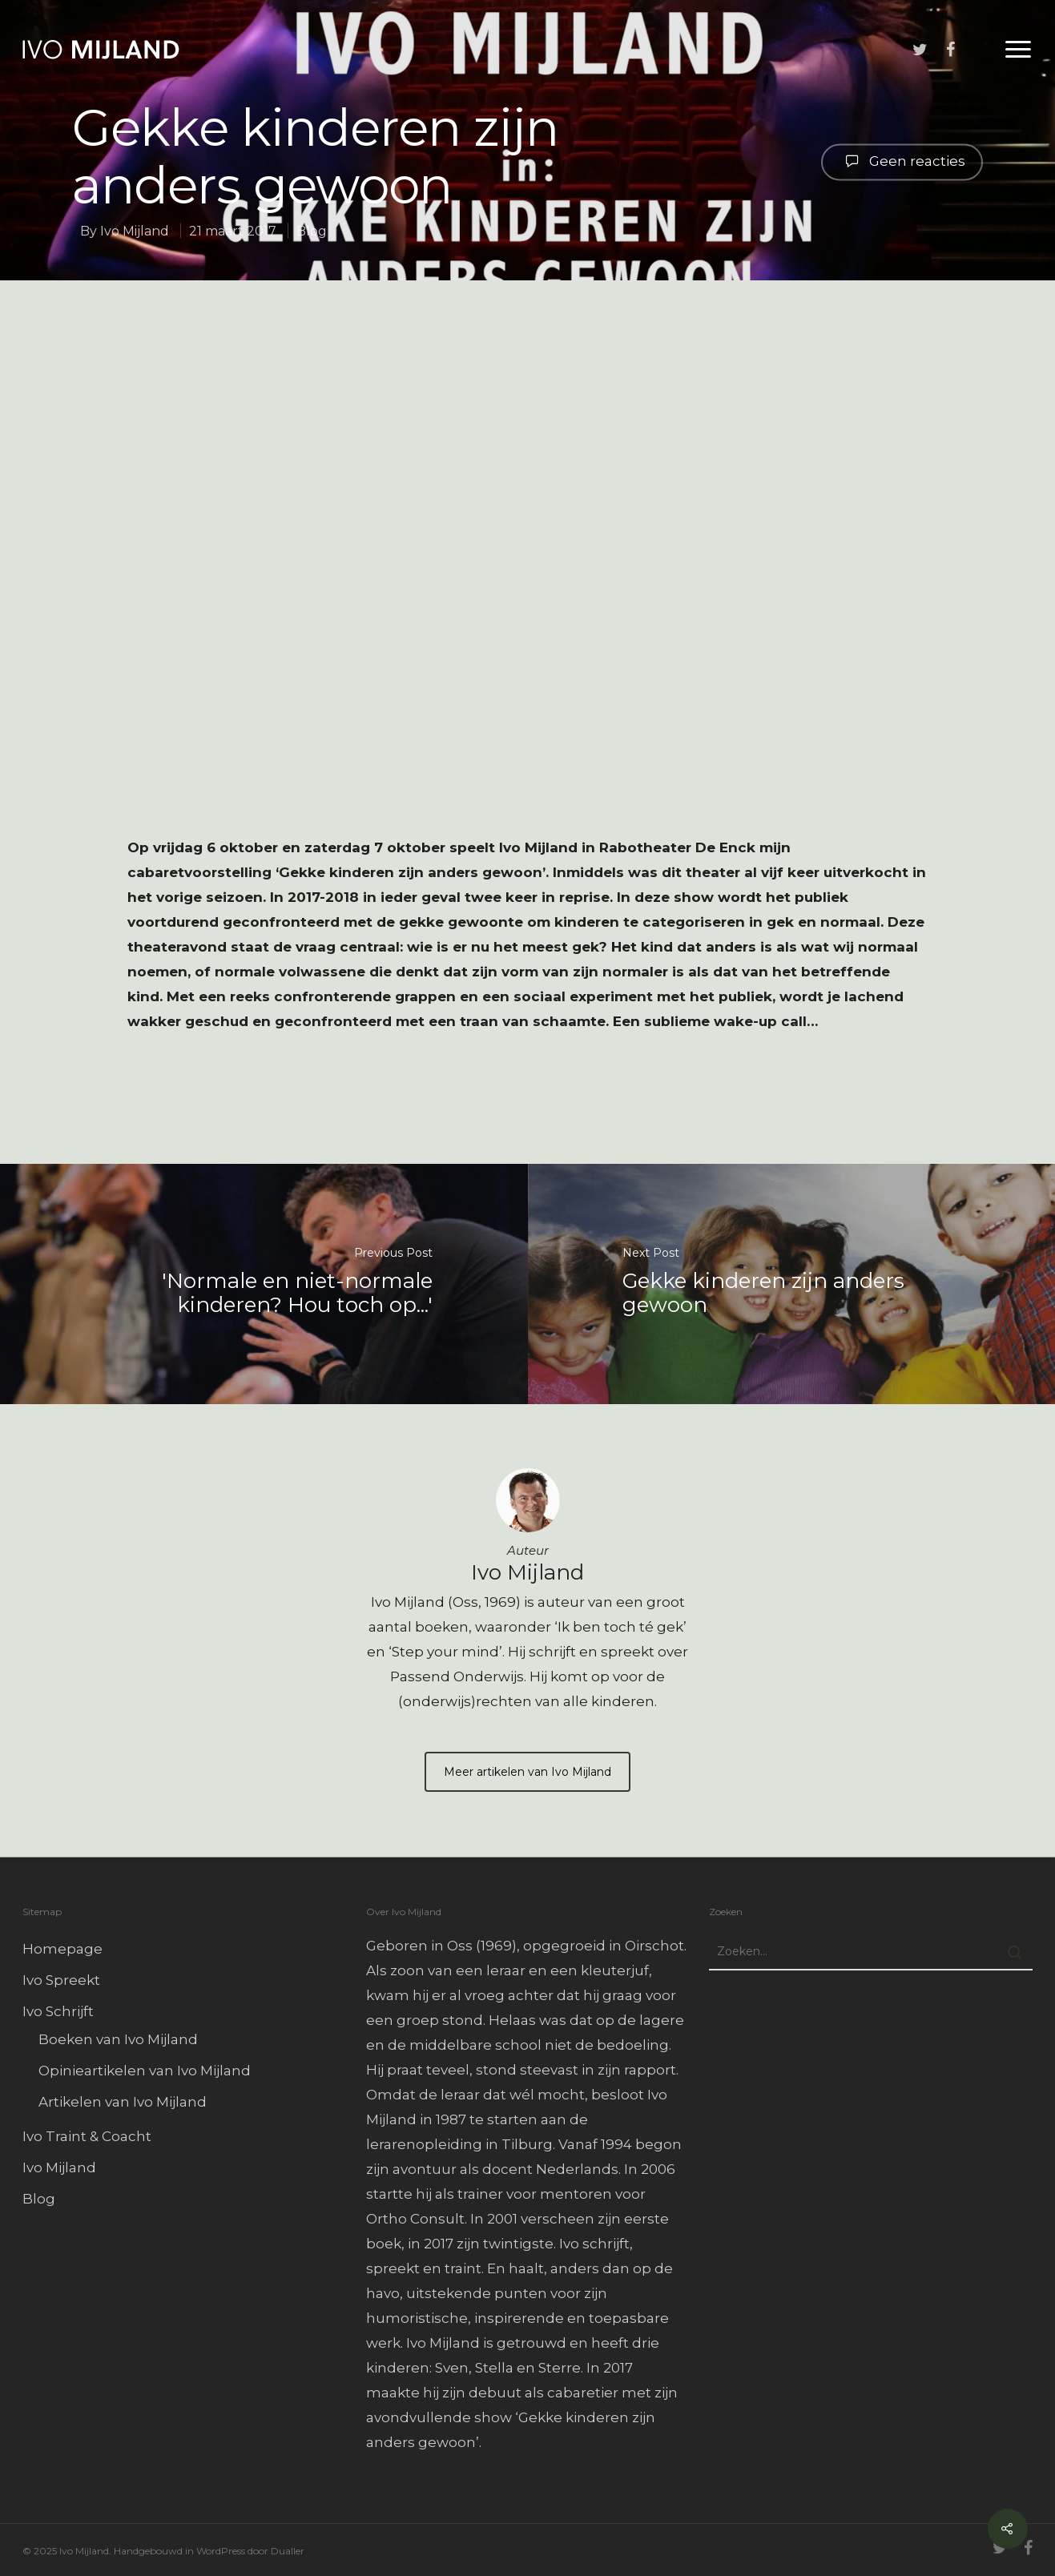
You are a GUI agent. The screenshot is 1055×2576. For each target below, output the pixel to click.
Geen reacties (902, 160)
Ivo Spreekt (61, 1980)
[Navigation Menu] (1019, 49)
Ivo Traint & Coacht (86, 2136)
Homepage (62, 1949)
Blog (311, 231)
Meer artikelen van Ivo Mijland (527, 1772)
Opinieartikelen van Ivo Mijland (144, 2071)
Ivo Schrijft (58, 2011)
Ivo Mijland (134, 231)
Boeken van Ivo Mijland (118, 2039)
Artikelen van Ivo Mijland (122, 2102)
